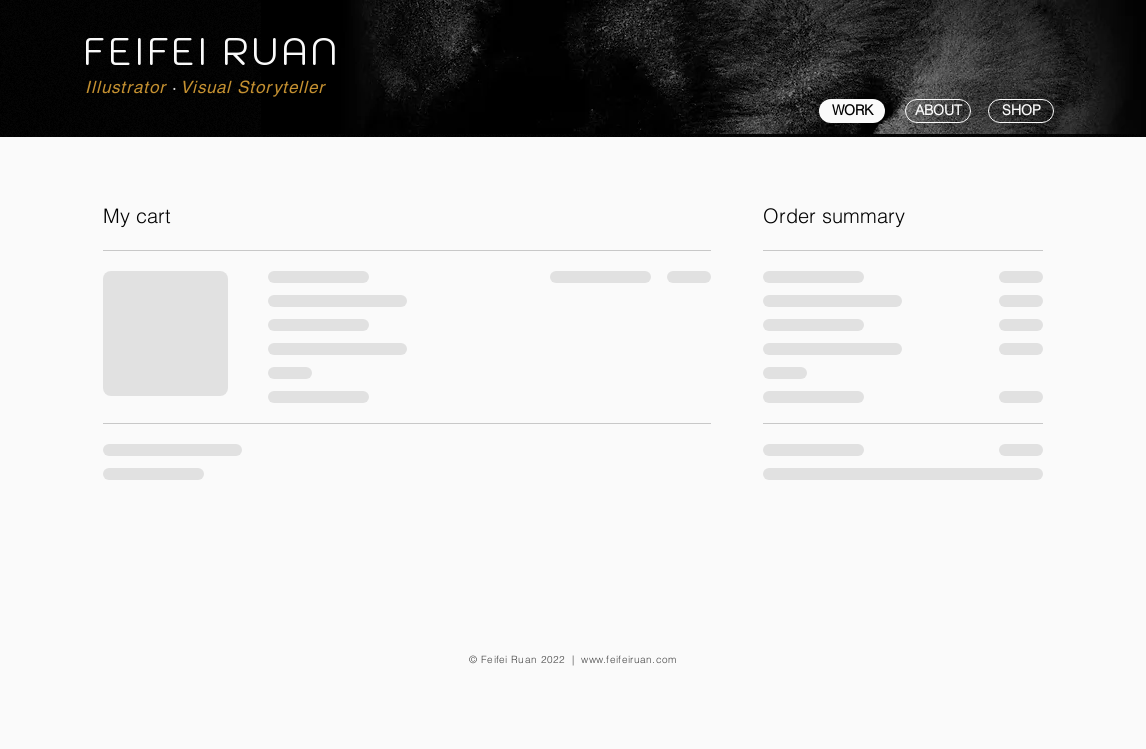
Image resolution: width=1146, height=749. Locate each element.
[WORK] (852, 111)
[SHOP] (1021, 111)
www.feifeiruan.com (628, 659)
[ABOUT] (938, 111)
